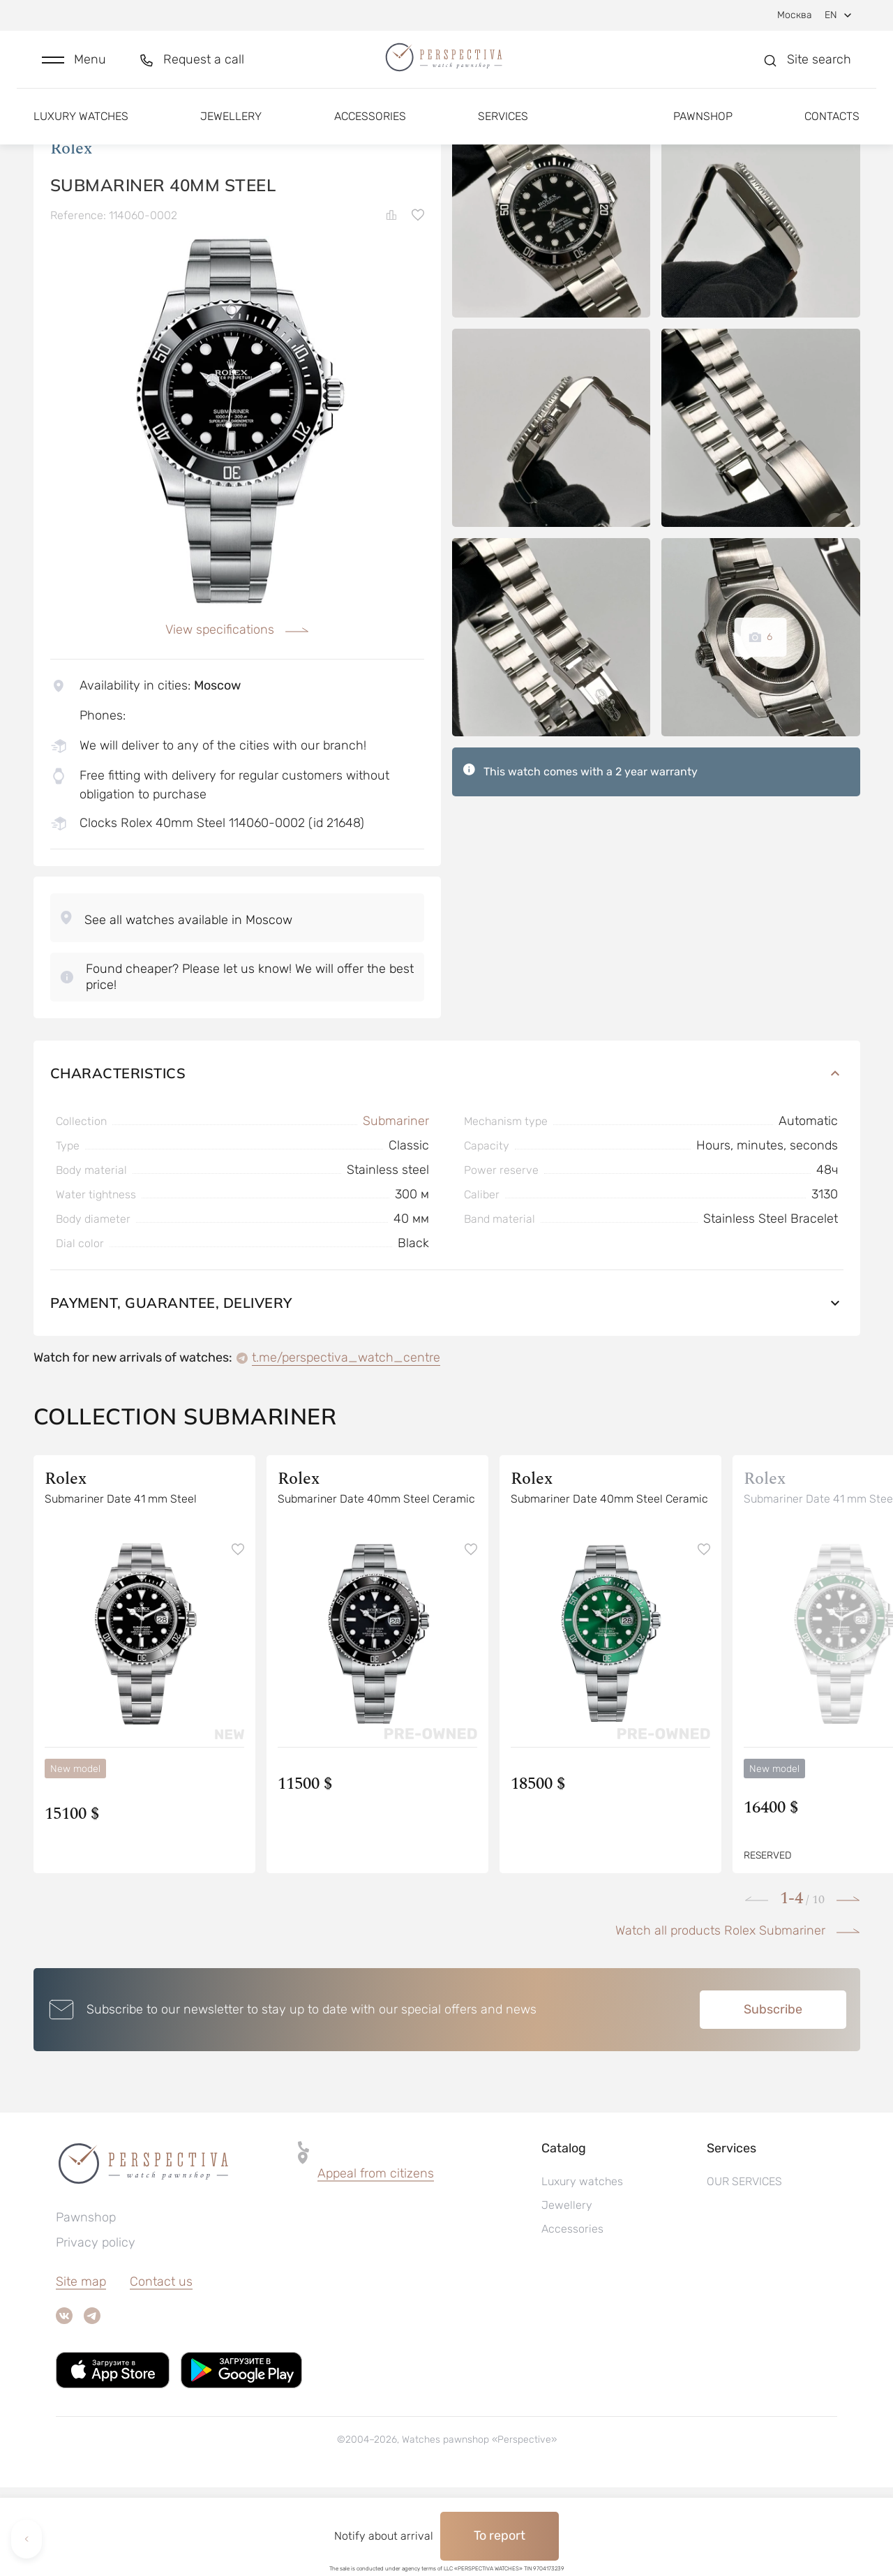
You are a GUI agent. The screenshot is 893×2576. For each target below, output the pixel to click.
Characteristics (446, 1161)
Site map (81, 2370)
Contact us (161, 2370)
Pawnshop (703, 130)
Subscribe (773, 2098)
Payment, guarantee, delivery (446, 1391)
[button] (74, 67)
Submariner (396, 1209)
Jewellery (231, 130)
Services (503, 130)
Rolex (71, 236)
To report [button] (499, 2535)
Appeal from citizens (375, 2262)
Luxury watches (80, 130)
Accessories (370, 130)
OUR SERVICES (744, 2270)
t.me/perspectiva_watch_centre (346, 1446)
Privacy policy (95, 2331)
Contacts (832, 130)
